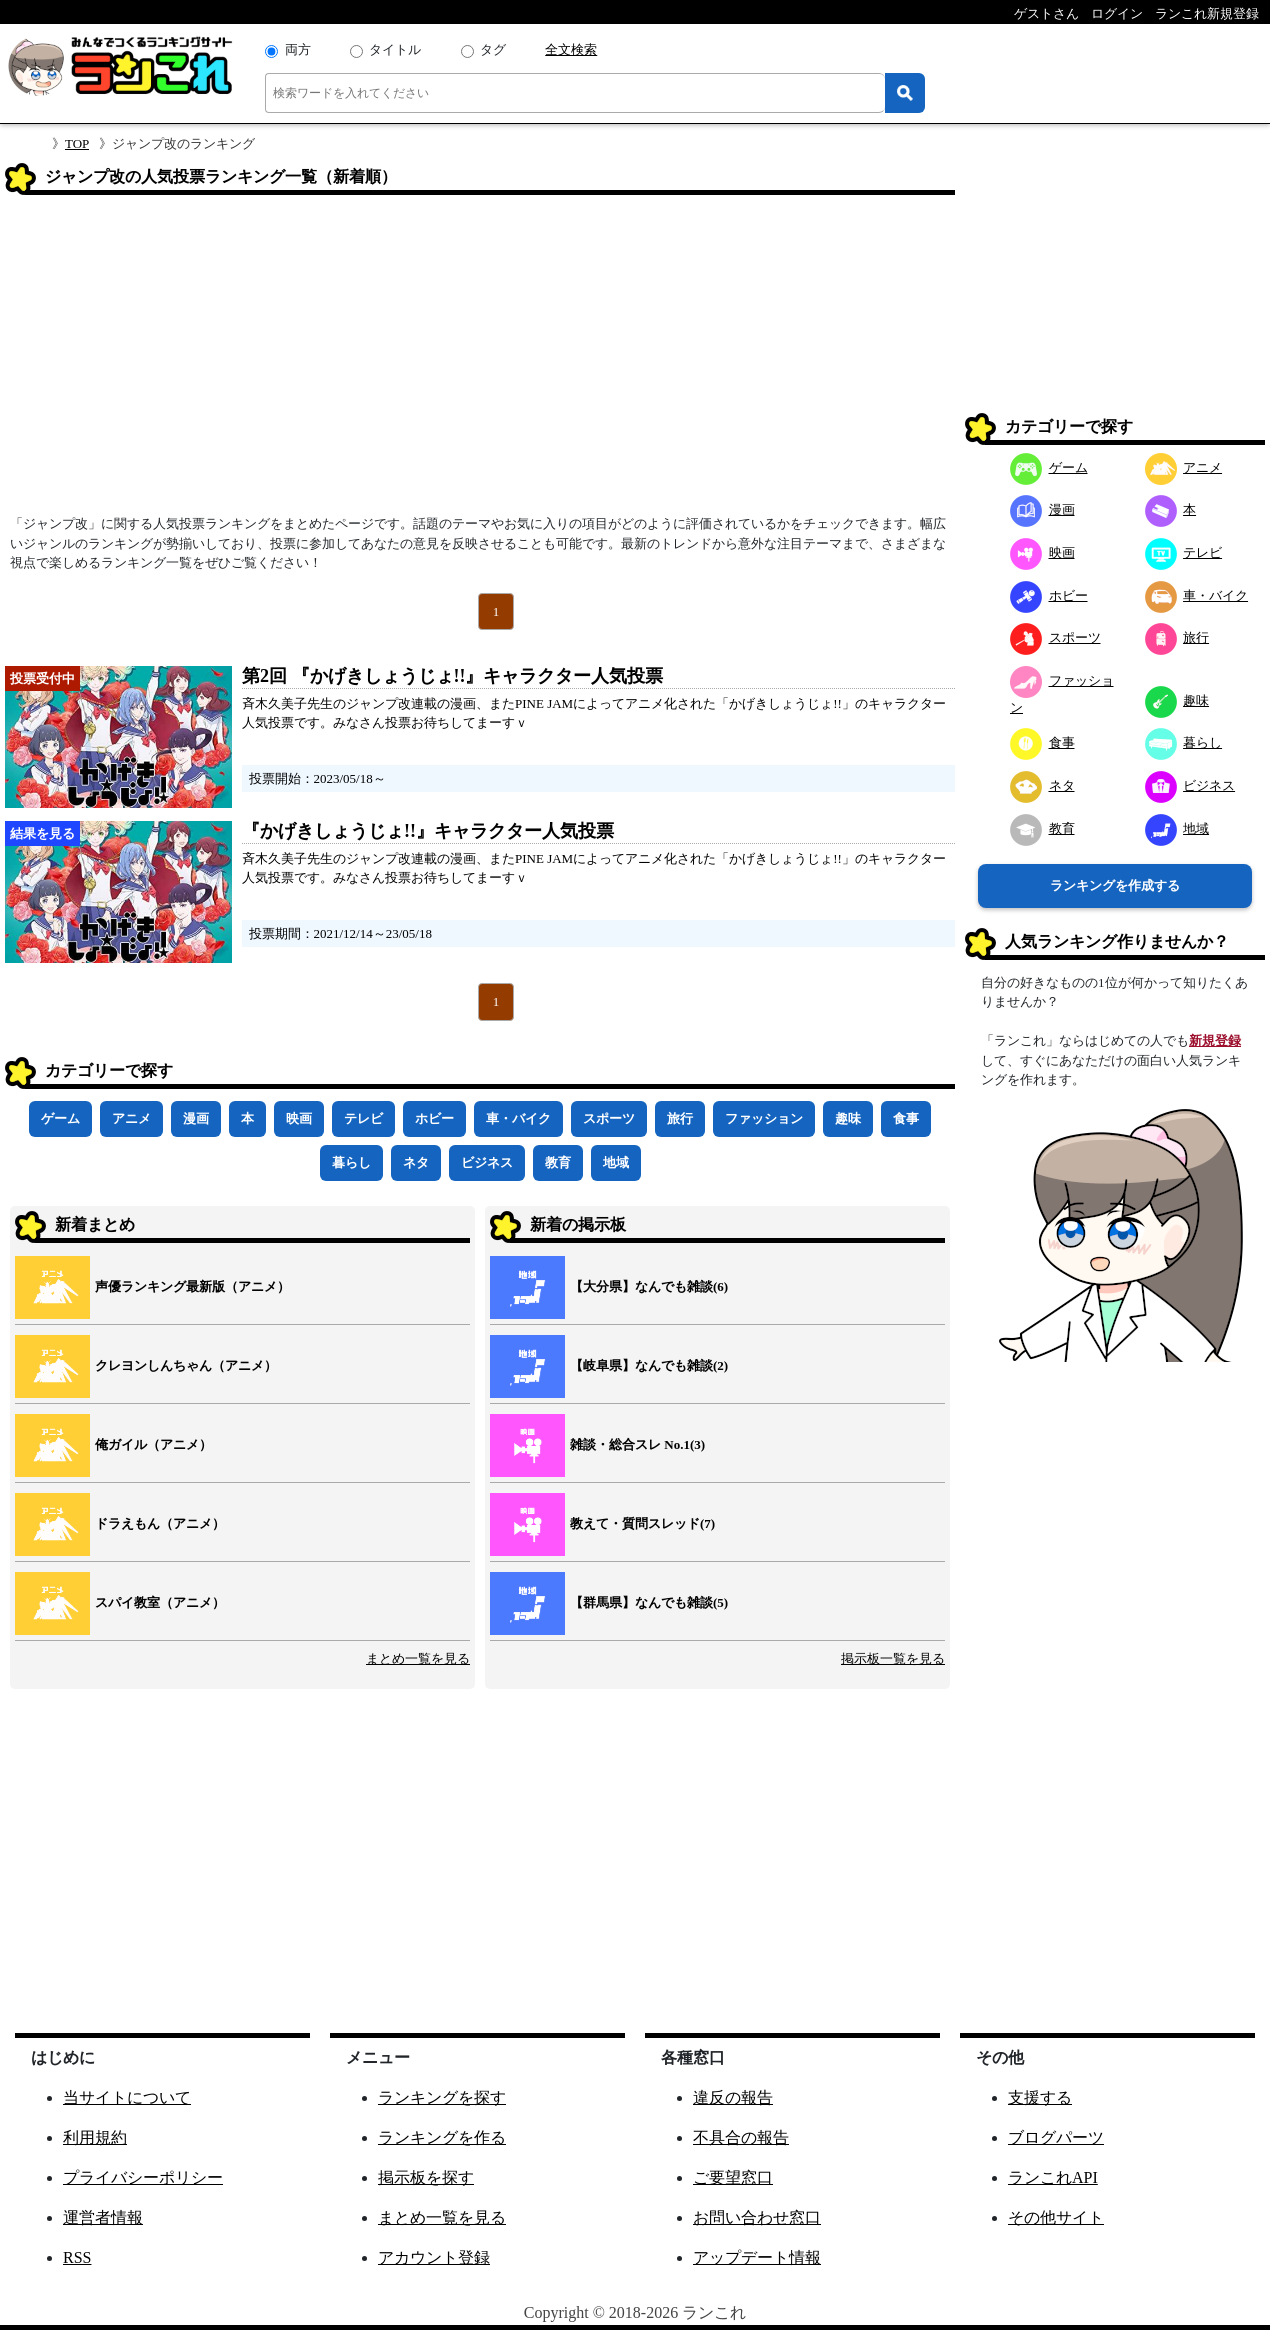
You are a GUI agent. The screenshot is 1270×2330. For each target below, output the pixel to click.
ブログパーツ (1056, 2137)
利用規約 (95, 2137)
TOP (77, 143)
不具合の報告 (741, 2137)
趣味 (848, 1118)
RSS (77, 2257)
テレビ (363, 1118)
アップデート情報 (757, 2257)
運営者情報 (103, 2217)
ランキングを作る (442, 2137)
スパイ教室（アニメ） (160, 1602)
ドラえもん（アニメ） (160, 1523)
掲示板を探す (426, 2177)
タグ (493, 49)
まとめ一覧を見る (418, 1658)
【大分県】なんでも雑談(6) (649, 1286)
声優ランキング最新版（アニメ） (192, 1286)
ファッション (764, 1118)
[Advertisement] (480, 361)
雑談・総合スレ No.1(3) (637, 1444)
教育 (558, 1162)
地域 (616, 1162)
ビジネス (487, 1162)
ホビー (434, 1118)
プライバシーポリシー (143, 2177)
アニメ (131, 1118)
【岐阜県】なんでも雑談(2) (649, 1365)
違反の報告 (733, 2097)
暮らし (351, 1162)
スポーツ (609, 1118)
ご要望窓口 (733, 2177)
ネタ (416, 1162)
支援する (1040, 2097)
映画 (299, 1118)
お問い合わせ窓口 (757, 2217)
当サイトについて (127, 2097)
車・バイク (518, 1118)
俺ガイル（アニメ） (153, 1444)
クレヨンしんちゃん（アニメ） (186, 1365)
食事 (906, 1118)
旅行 (680, 1118)
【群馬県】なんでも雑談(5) (649, 1602)
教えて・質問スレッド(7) (642, 1523)
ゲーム (60, 1118)
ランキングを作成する (1115, 885)
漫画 (196, 1118)
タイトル (395, 49)
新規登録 (1215, 1040)
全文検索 (571, 49)
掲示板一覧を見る (893, 1658)
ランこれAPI (1053, 2177)
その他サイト (1056, 2217)
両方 (298, 49)
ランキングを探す (442, 2097)
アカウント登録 (434, 2257)
